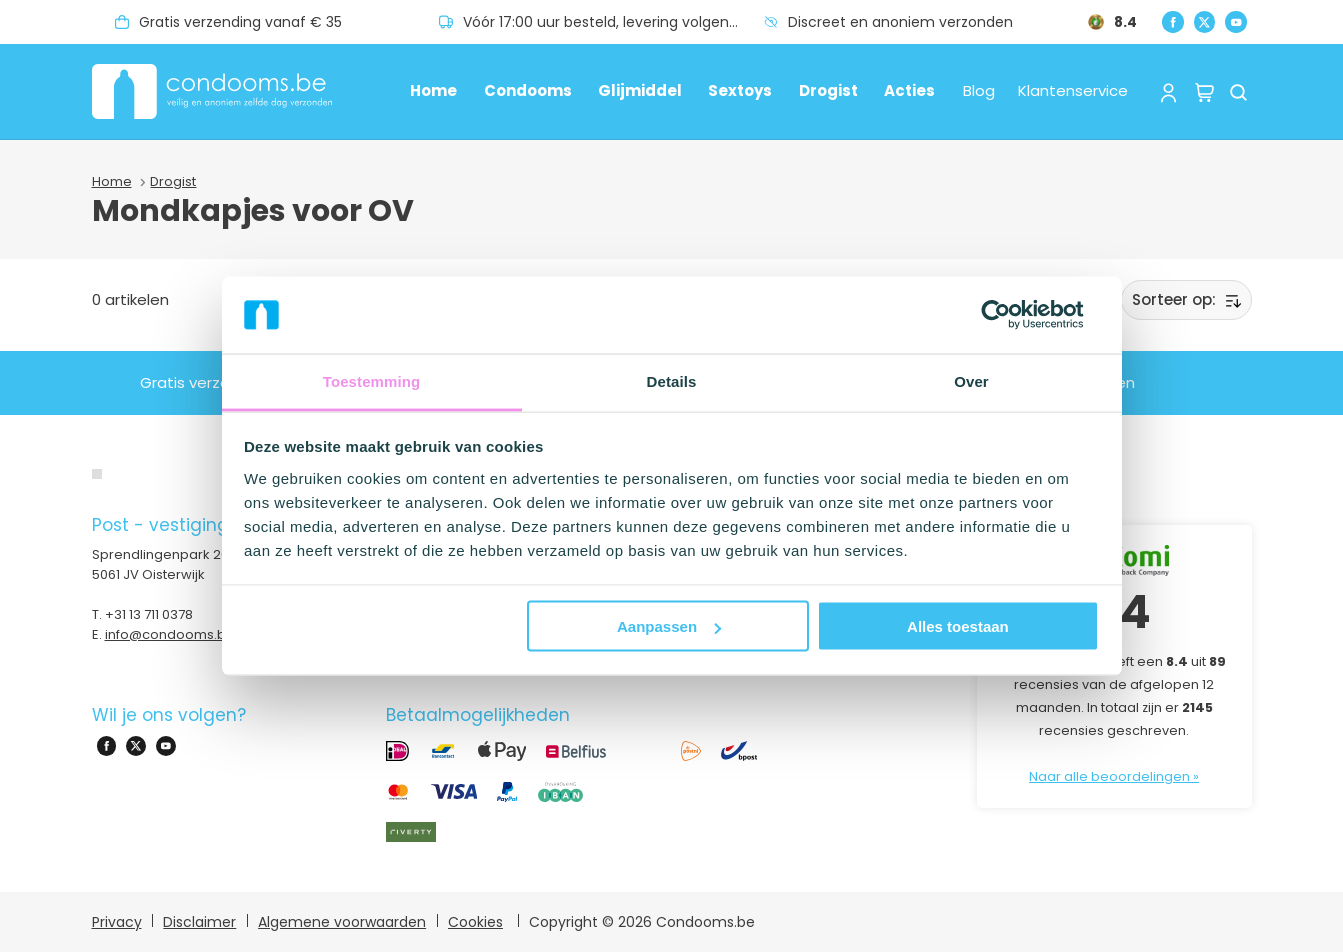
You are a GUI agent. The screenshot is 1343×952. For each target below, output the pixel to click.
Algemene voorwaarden (342, 922)
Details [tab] (672, 380)
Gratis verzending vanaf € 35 (240, 22)
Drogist (828, 90)
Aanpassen (669, 626)
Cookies (475, 922)
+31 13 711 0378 (149, 614)
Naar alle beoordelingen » (1114, 776)
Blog (979, 90)
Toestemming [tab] (372, 380)
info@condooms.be (170, 634)
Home (433, 90)
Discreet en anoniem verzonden (900, 22)
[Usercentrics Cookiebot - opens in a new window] (1011, 315)
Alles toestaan (958, 626)
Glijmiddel (640, 90)
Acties (909, 90)
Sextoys (740, 90)
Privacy (117, 922)
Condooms (528, 90)
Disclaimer (199, 922)
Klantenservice (1073, 90)
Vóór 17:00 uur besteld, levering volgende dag (613, 22)
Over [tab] (971, 380)
